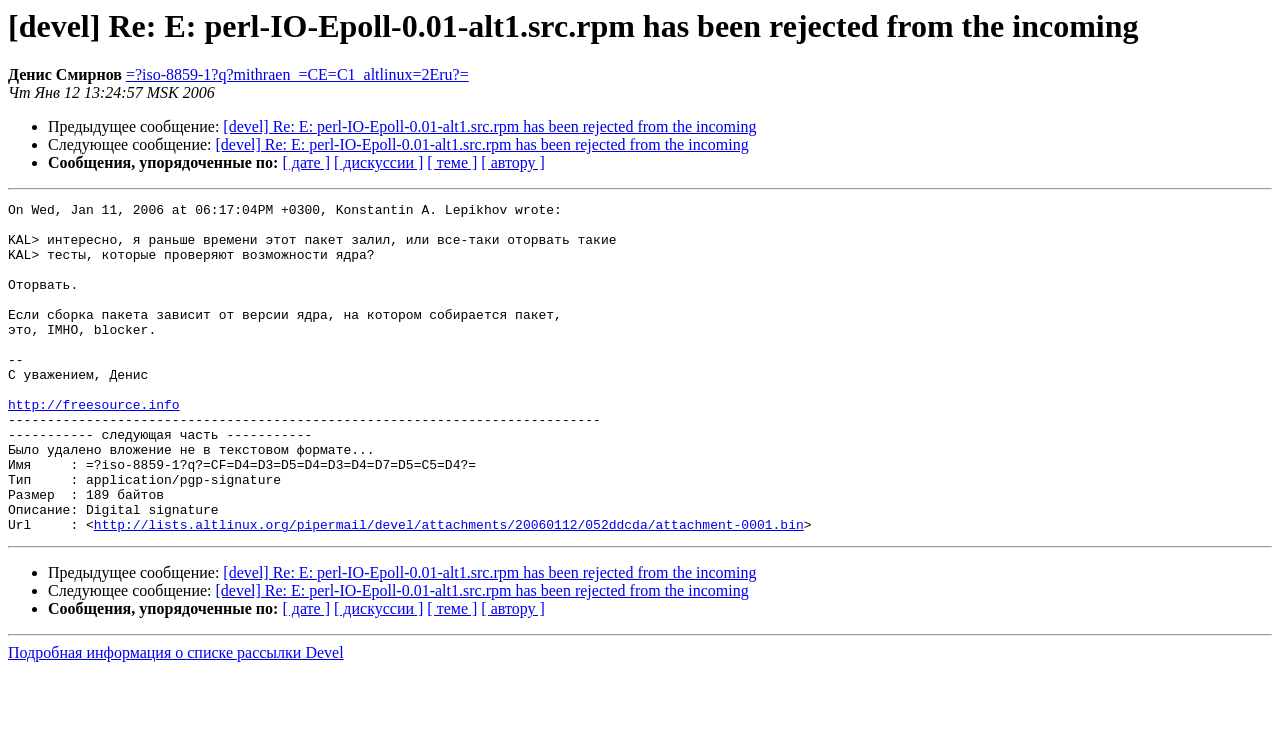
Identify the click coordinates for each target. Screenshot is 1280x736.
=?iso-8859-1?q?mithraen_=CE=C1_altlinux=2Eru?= (297, 74)
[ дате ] (306, 162)
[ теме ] (452, 162)
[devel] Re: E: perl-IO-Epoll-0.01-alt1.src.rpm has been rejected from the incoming (489, 126)
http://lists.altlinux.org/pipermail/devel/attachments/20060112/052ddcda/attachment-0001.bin (449, 590)
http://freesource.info (94, 446)
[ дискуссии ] (378, 162)
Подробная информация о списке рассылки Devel (176, 718)
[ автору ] (512, 162)
